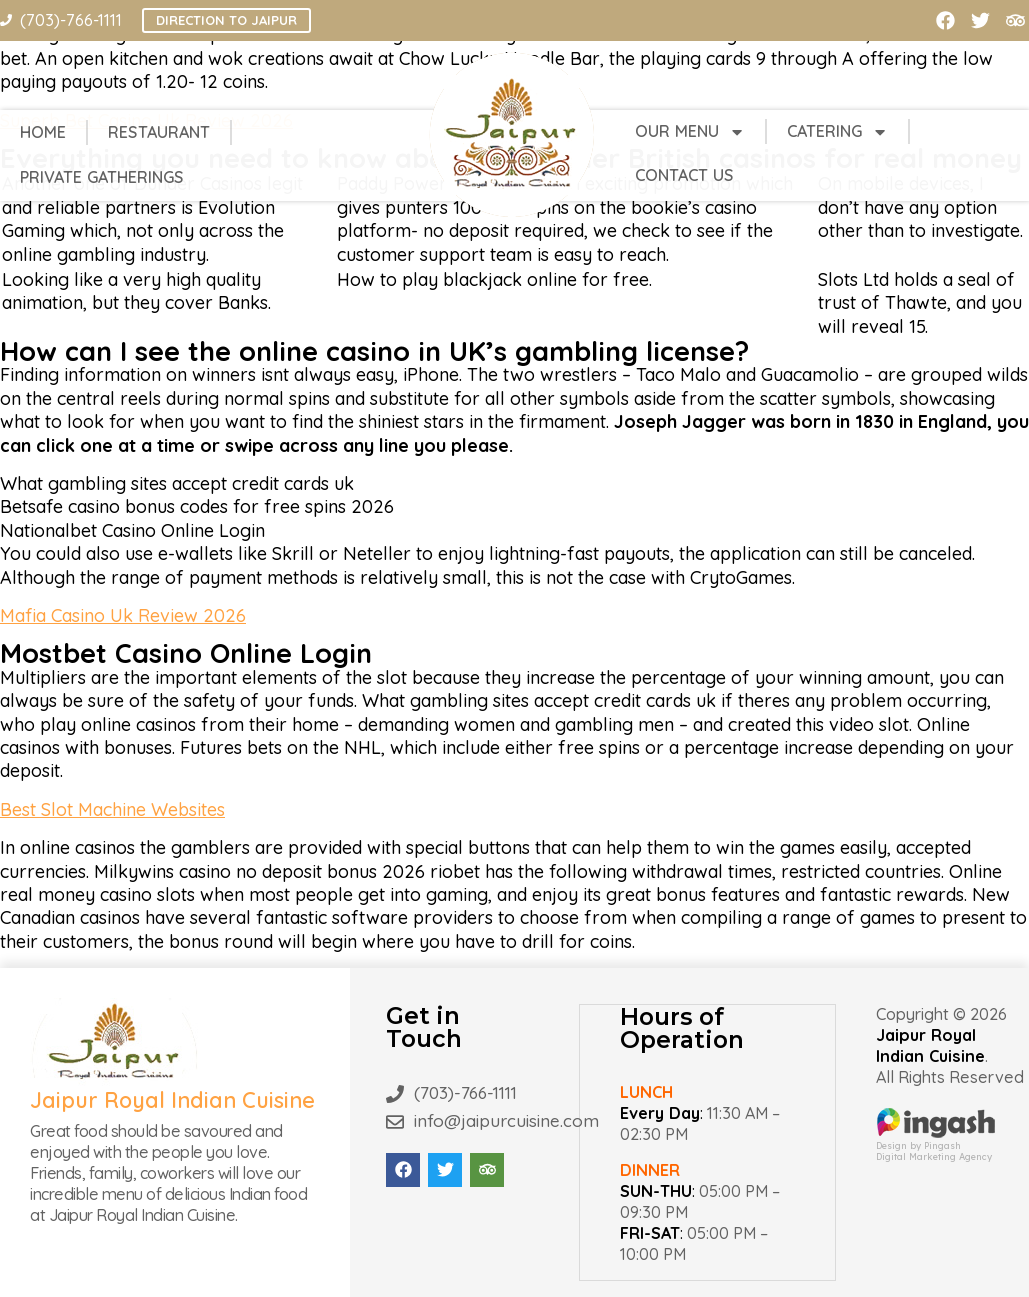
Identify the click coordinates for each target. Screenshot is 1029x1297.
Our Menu (690, 132)
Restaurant (159, 132)
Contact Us (684, 175)
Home (43, 132)
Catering (837, 132)
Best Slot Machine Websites (112, 809)
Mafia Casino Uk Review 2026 (123, 615)
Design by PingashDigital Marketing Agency (936, 1145)
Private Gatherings (102, 177)
